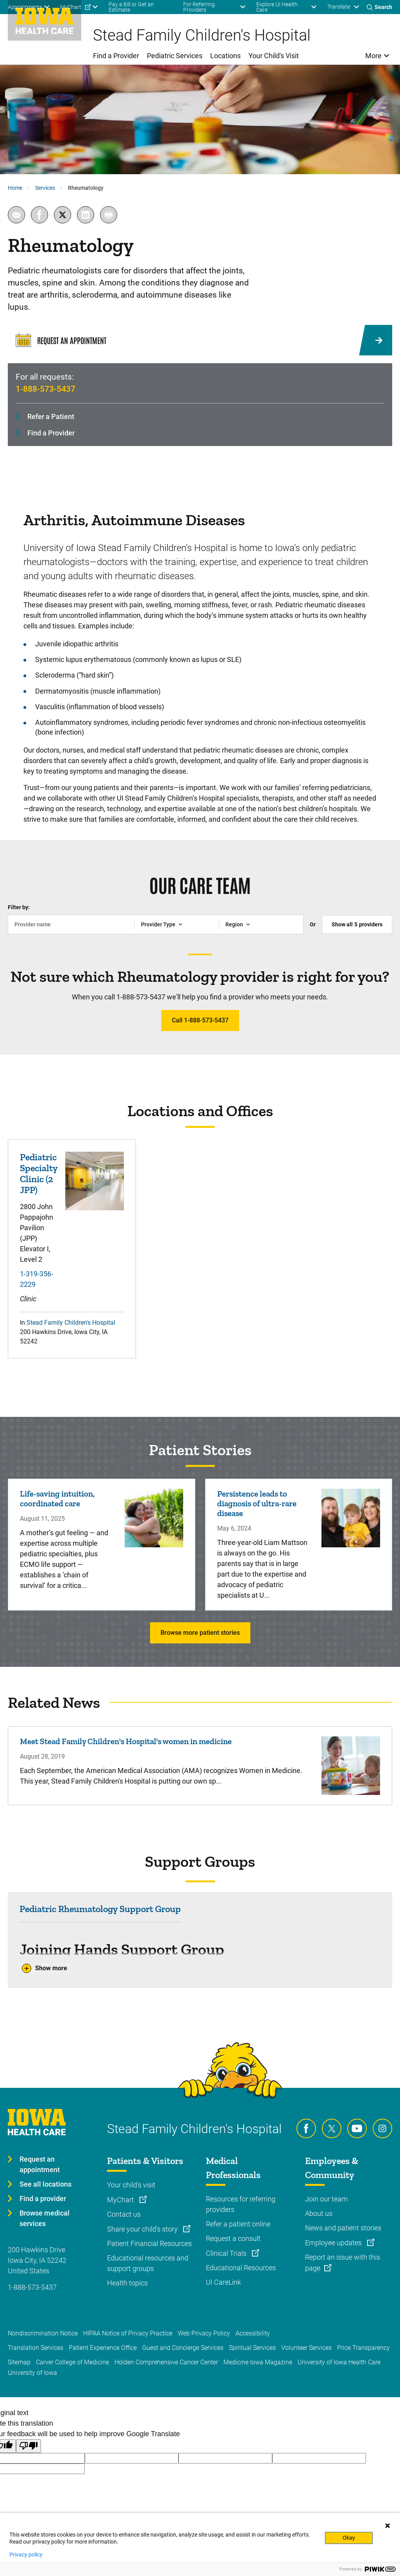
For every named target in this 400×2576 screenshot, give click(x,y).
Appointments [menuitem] (25, 7)
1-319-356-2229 (36, 1279)
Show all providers (357, 924)
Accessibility (253, 2333)
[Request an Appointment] (200, 340)
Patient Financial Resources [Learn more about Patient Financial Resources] (149, 2243)
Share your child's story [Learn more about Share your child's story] (143, 2229)
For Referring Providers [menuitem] (199, 7)
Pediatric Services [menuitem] (174, 56)
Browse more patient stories (200, 1632)
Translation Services (35, 2347)
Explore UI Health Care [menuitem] (277, 7)
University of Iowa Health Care (339, 2362)
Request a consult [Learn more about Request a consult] (233, 2238)
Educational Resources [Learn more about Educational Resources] (241, 2268)
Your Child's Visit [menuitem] (273, 56)
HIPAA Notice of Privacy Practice (127, 2333)
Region (234, 924)
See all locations (45, 2184)
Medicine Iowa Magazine (257, 2362)
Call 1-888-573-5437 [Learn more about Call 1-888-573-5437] (200, 1020)
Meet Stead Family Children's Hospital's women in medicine (126, 1741)
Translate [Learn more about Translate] (338, 7)
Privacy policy (26, 2554)
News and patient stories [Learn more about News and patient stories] (343, 2228)
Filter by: (19, 907)
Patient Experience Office (103, 2347)
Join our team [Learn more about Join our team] (326, 2199)
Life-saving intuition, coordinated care (57, 1498)
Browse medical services (45, 2218)
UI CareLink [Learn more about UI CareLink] (223, 2282)
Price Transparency (363, 2347)
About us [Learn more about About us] (318, 2213)
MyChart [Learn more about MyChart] (121, 2200)
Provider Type (158, 924)
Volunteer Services (306, 2347)
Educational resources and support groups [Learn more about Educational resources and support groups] (147, 2263)
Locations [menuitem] (225, 56)
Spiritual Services (252, 2347)
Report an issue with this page (342, 2262)
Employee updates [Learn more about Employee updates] (334, 2243)
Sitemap (19, 2362)
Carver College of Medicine (72, 2362)
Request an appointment (40, 2164)
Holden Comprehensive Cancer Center (166, 2362)
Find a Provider (51, 433)
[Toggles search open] (379, 7)
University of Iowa (32, 2372)
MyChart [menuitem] (70, 7)
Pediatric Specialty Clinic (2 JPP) (38, 1173)
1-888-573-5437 (45, 389)
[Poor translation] (28, 2446)
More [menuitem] (373, 56)
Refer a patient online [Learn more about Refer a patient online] (238, 2224)
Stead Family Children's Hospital (71, 1322)
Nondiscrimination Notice (43, 2333)
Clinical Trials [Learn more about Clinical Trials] (227, 2253)
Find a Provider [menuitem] (116, 56)
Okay (349, 2538)
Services (45, 188)
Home (15, 188)
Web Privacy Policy (204, 2333)
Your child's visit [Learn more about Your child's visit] (131, 2185)
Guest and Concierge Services (182, 2347)
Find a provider (43, 2198)
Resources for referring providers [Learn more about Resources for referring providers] (240, 2204)
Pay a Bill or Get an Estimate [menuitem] (131, 7)
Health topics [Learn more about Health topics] (127, 2283)
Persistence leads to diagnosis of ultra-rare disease (256, 1503)
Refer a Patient (50, 416)
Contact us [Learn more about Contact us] (124, 2214)
